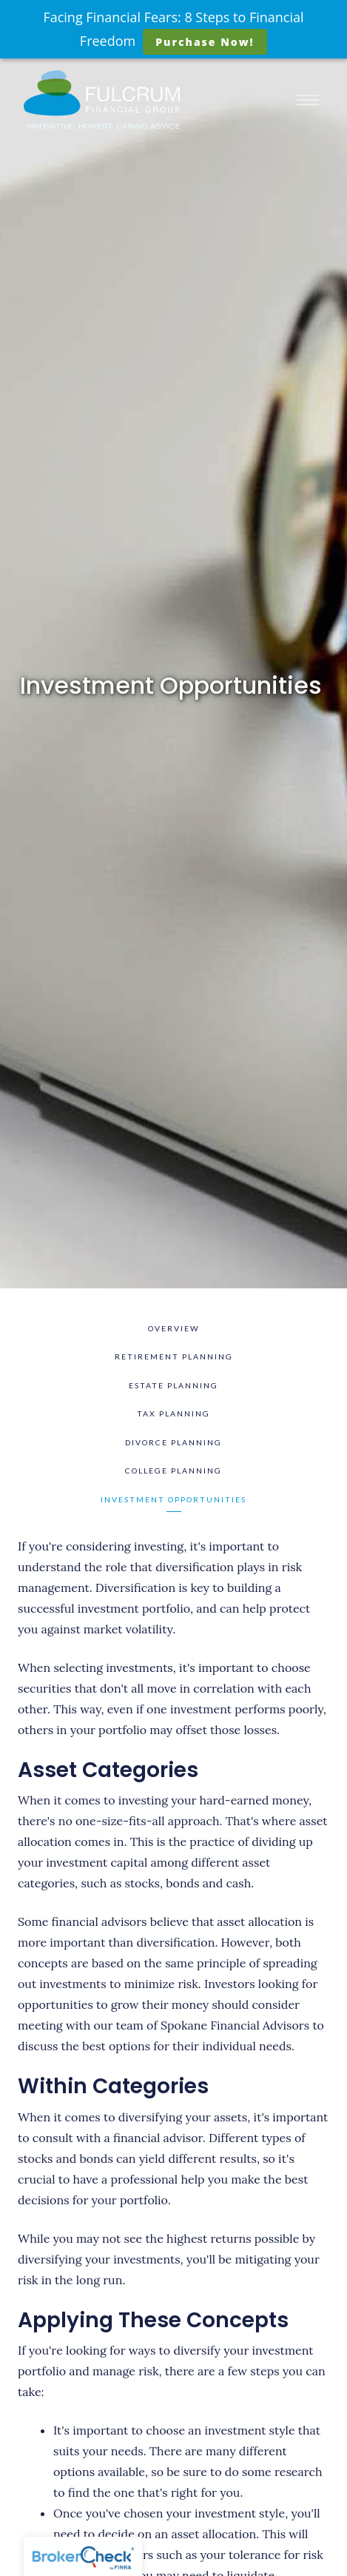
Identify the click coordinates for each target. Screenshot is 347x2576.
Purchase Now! (204, 42)
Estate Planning (173, 1385)
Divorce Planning (173, 1442)
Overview (174, 1328)
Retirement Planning (174, 1356)
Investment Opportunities (173, 1499)
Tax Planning (173, 1413)
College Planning (173, 1470)
